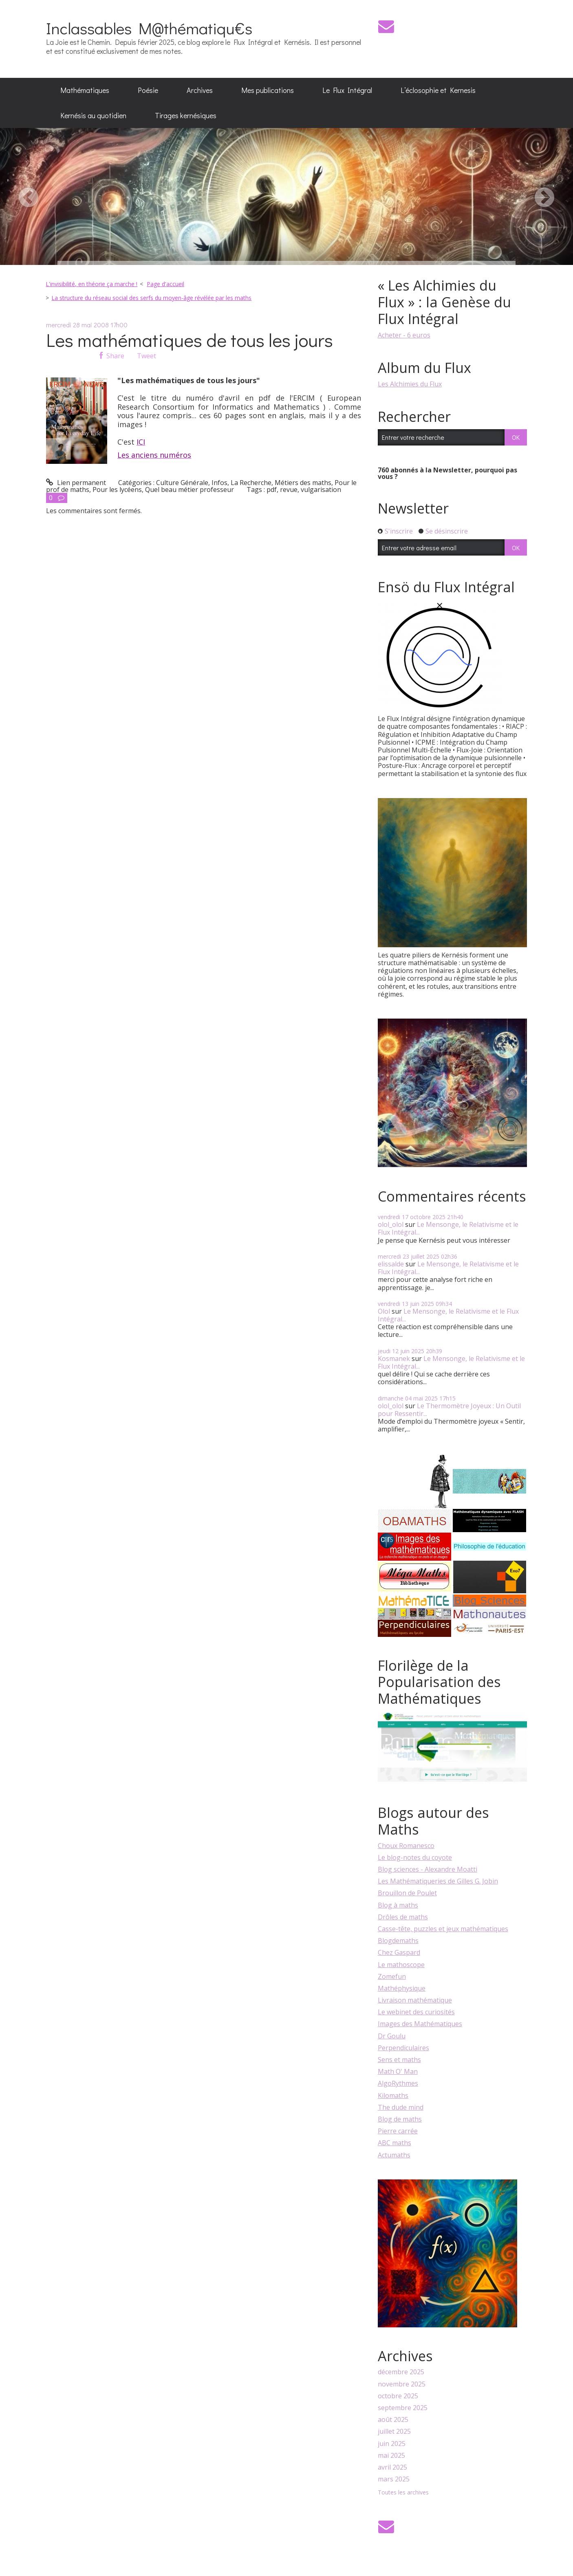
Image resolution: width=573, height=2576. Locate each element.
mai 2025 (391, 2455)
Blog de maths (400, 2119)
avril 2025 (392, 2467)
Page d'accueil (165, 284)
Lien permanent (76, 482)
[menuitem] (84, 90)
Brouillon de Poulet (407, 1892)
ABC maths (394, 2142)
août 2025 (393, 2420)
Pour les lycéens (117, 489)
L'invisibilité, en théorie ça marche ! (91, 284)
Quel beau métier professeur (189, 489)
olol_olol (390, 1224)
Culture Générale (182, 482)
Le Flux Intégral (347, 90)
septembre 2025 (403, 2408)
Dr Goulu (392, 2035)
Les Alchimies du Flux (410, 383)
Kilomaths (393, 2095)
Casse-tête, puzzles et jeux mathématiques (443, 1928)
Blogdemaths (398, 1940)
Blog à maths (398, 1905)
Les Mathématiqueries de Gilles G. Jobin (438, 1881)
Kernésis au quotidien (93, 115)
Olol (384, 1311)
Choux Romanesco (406, 1845)
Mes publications (267, 90)
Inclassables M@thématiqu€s (149, 28)
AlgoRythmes (398, 2083)
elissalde (391, 1263)
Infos (219, 482)
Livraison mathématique (415, 2000)
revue (289, 489)
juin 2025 (392, 2444)
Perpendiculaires (403, 2047)
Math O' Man (398, 2071)
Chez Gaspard (399, 1952)
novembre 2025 (401, 2384)
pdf (272, 489)
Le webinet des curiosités (416, 2011)
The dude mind (400, 2107)
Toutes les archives (403, 2492)
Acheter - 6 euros (404, 335)
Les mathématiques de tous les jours (189, 340)
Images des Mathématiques (420, 2023)
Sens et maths (399, 2059)
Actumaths (394, 2154)
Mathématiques (84, 90)
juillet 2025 (394, 2431)
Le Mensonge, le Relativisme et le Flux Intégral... (448, 1228)
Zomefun (392, 1976)
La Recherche (251, 482)
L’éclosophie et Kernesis (438, 90)
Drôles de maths (403, 1916)
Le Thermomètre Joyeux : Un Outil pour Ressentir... (449, 1409)
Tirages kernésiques (185, 115)
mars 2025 (394, 2479)
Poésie (148, 90)
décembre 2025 (401, 2372)
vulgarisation (321, 489)
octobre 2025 (398, 2396)
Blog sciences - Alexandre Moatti (427, 1869)
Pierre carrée (398, 2130)
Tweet (146, 355)
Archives (200, 90)
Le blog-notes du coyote (415, 1857)
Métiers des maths (303, 482)
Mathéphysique (401, 1988)
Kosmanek (394, 1358)
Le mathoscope (401, 1964)
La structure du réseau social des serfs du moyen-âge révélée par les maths (151, 298)
